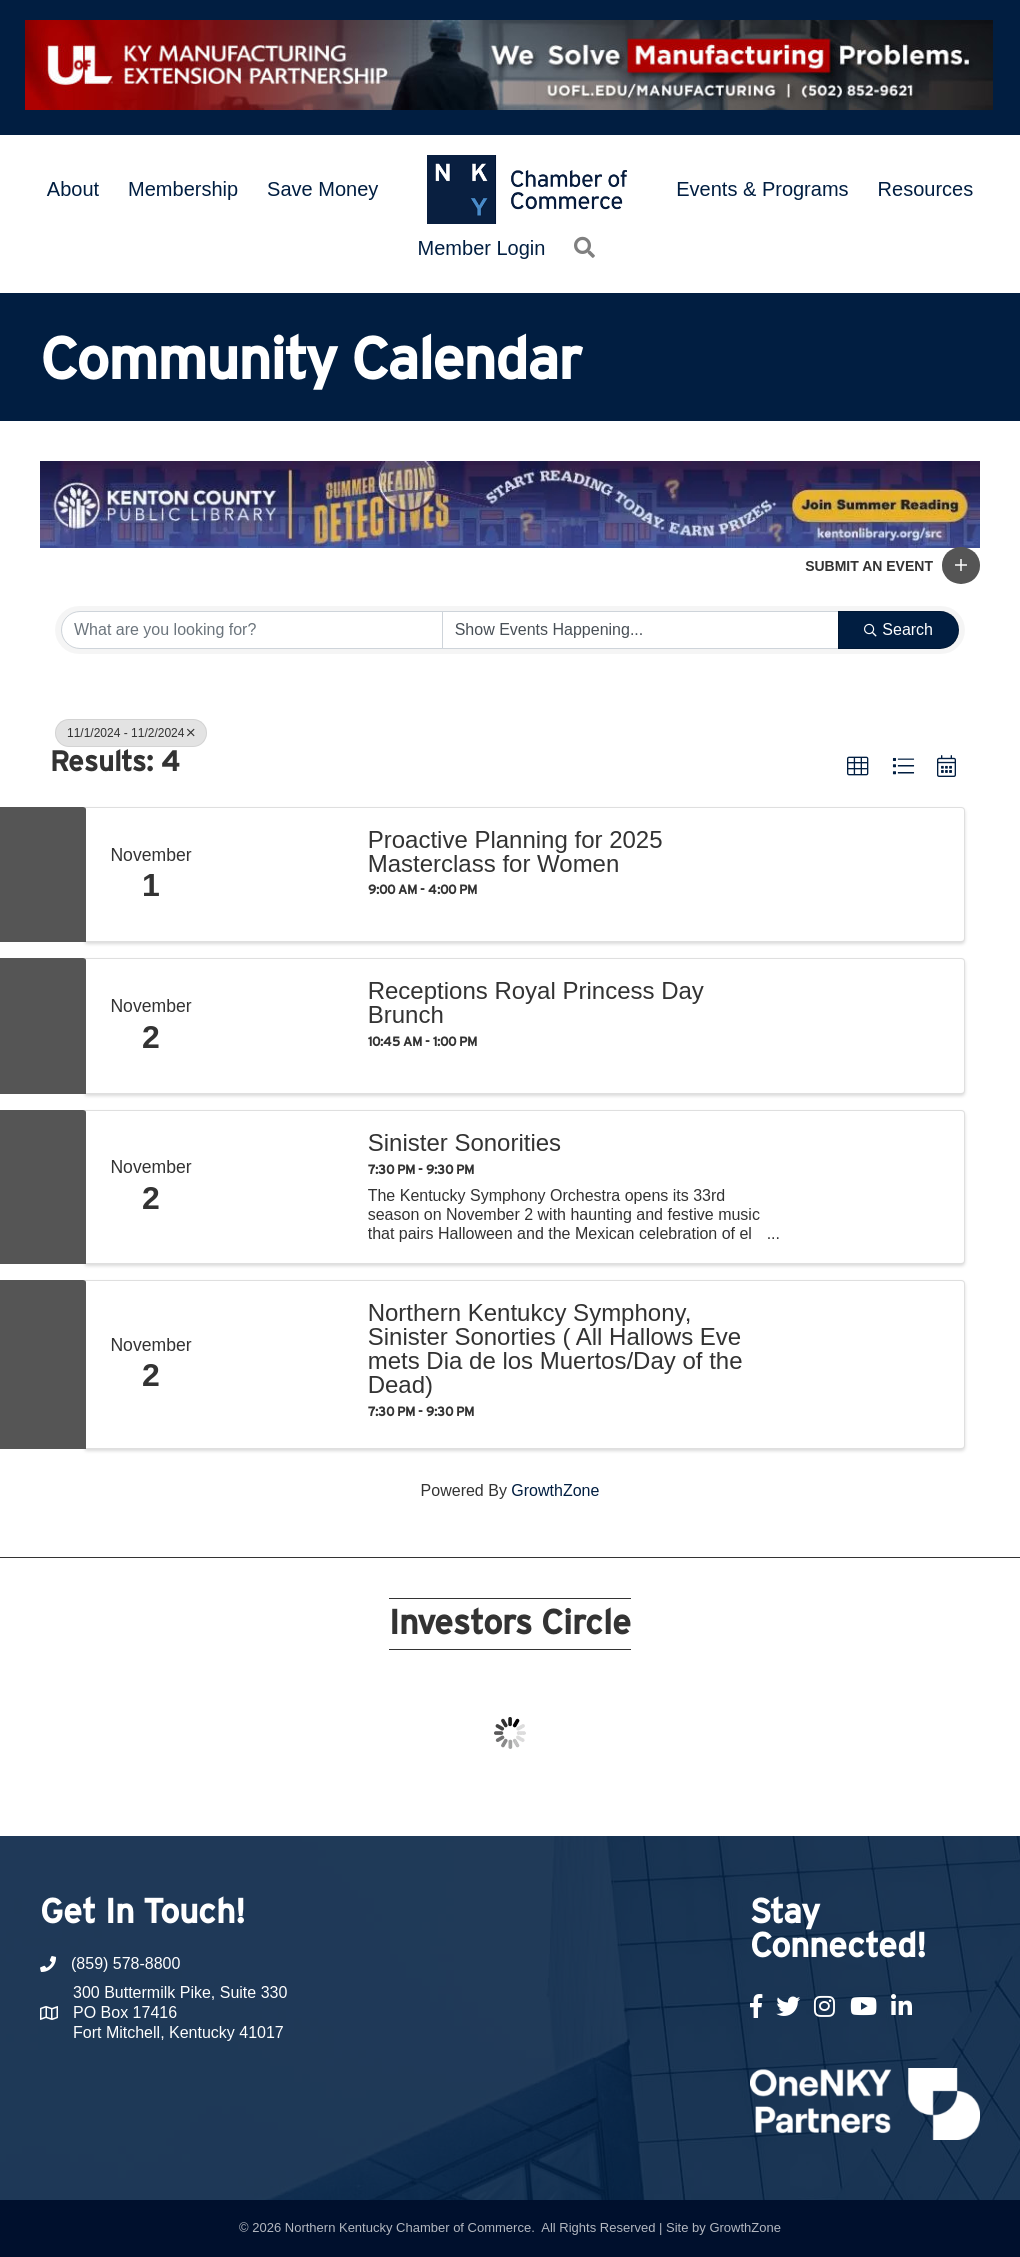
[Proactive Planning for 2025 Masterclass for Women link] (282, 875)
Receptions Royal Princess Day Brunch (536, 1003)
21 (750, 1799)
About (73, 189)
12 (534, 1799)
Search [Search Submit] (898, 629)
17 (654, 1799)
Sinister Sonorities (464, 1143)
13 (558, 1799)
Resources (926, 189)
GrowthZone (555, 1490)
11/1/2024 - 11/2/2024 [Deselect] (131, 733)
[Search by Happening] (641, 630)
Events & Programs (762, 189)
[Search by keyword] (252, 630)
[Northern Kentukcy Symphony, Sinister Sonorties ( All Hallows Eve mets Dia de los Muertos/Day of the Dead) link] (282, 1364)
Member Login (482, 248)
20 (726, 1799)
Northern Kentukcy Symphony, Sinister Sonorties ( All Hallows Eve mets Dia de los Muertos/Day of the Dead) (555, 1349)
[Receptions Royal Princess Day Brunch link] (282, 1026)
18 (678, 1799)
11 (510, 1799)
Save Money (322, 189)
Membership (183, 189)
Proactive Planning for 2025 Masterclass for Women (515, 852)
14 (582, 1799)
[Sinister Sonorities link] (282, 1187)
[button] (961, 565)
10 (486, 1799)
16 (630, 1799)
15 (606, 1799)
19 (702, 1799)
